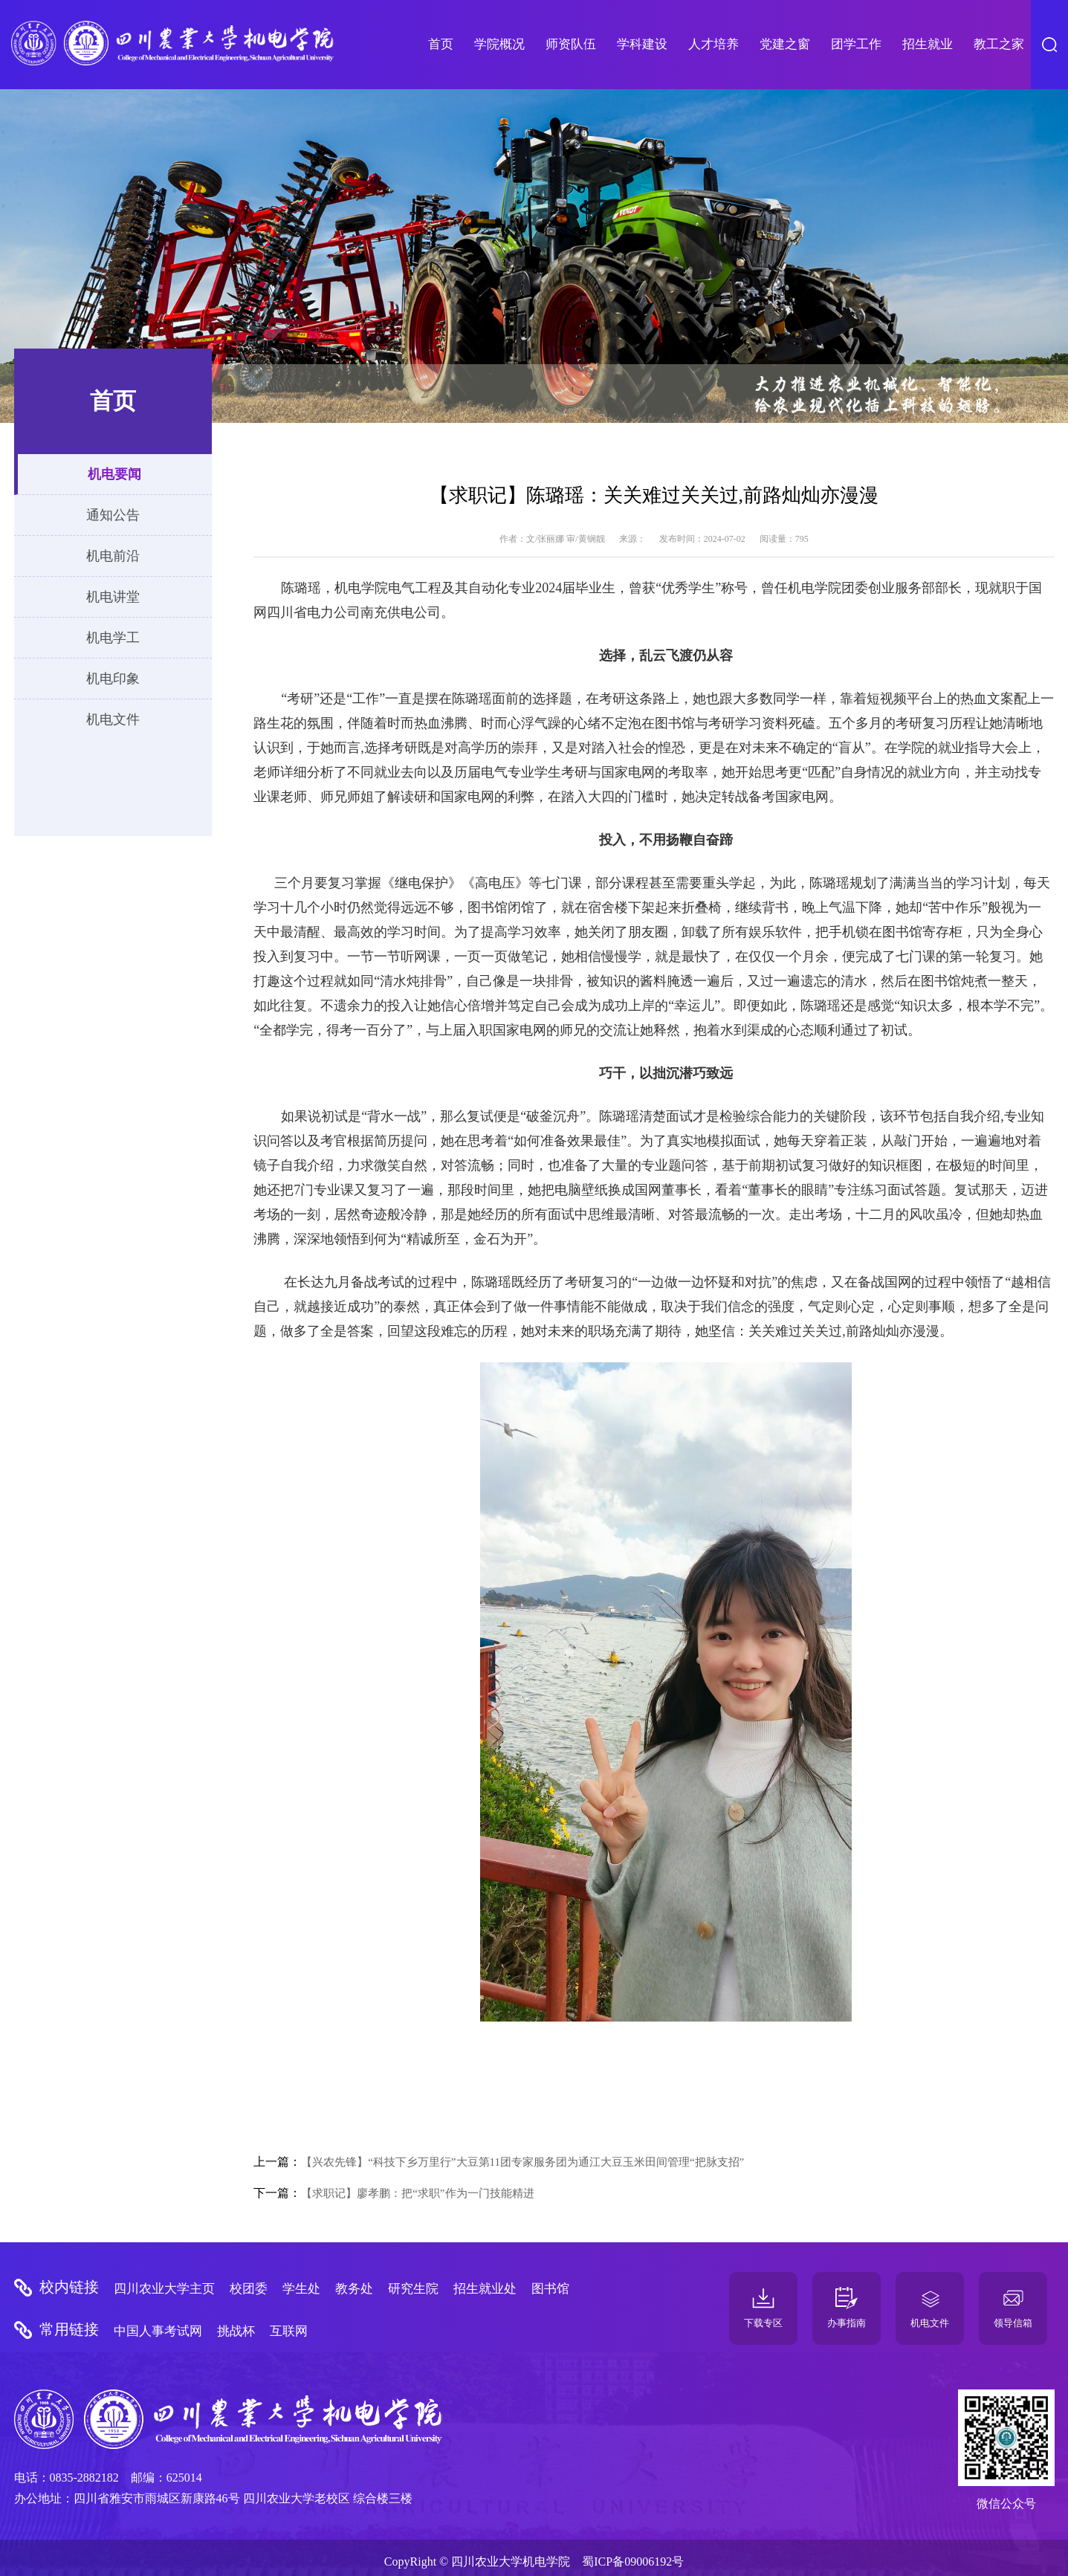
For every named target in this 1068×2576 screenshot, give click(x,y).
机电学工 (113, 637)
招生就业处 (485, 2289)
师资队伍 (571, 44)
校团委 (249, 2289)
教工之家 (999, 44)
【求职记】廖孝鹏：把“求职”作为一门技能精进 (417, 2193)
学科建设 (642, 44)
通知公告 (113, 515)
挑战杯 (236, 2331)
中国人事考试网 (158, 2331)
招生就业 (927, 44)
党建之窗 (785, 44)
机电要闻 (114, 474)
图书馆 (550, 2289)
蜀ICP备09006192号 (633, 2561)
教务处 (354, 2289)
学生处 (301, 2289)
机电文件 (113, 719)
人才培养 (713, 44)
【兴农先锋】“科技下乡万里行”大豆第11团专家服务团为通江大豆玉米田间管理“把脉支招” (522, 2162)
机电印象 (113, 678)
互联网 (289, 2331)
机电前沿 (113, 555)
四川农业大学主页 (164, 2289)
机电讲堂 (113, 596)
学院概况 (499, 44)
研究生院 (413, 2289)
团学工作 (856, 44)
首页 (440, 44)
